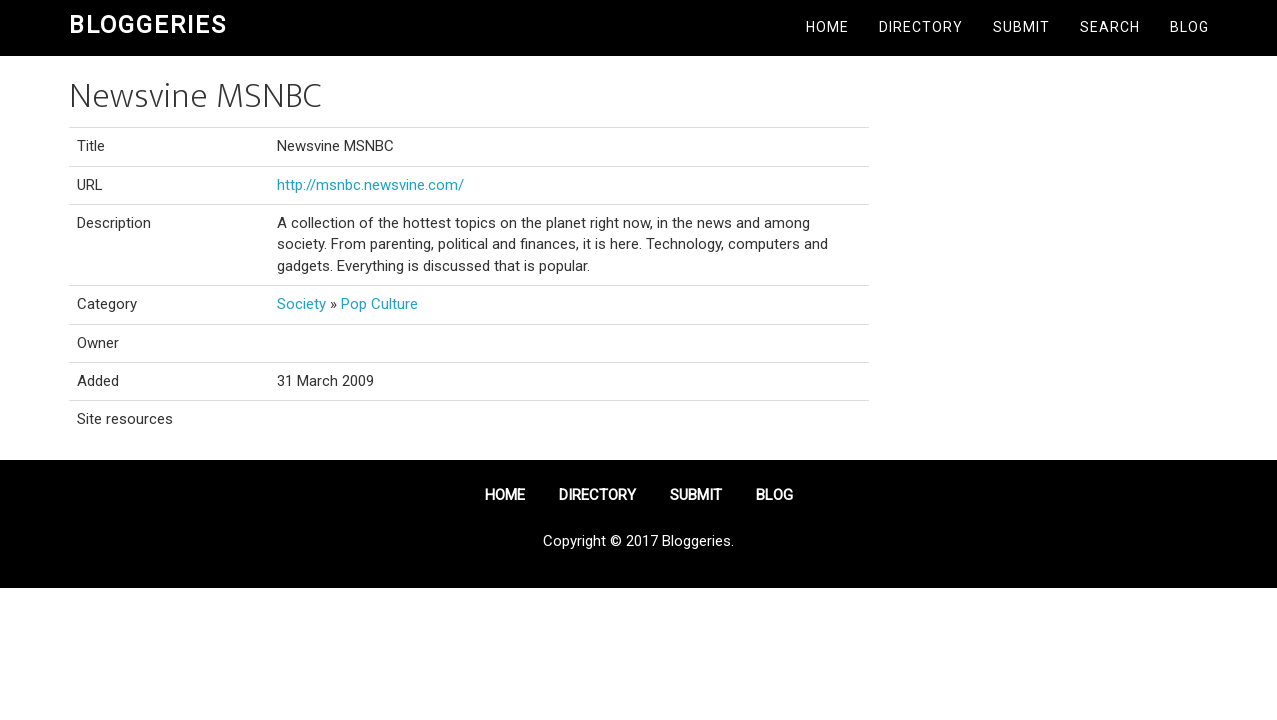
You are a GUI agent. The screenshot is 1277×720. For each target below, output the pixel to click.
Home (827, 27)
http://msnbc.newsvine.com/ (370, 185)
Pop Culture (379, 304)
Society (301, 304)
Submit (1021, 27)
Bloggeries (148, 25)
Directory (921, 27)
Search (1110, 27)
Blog (1189, 27)
